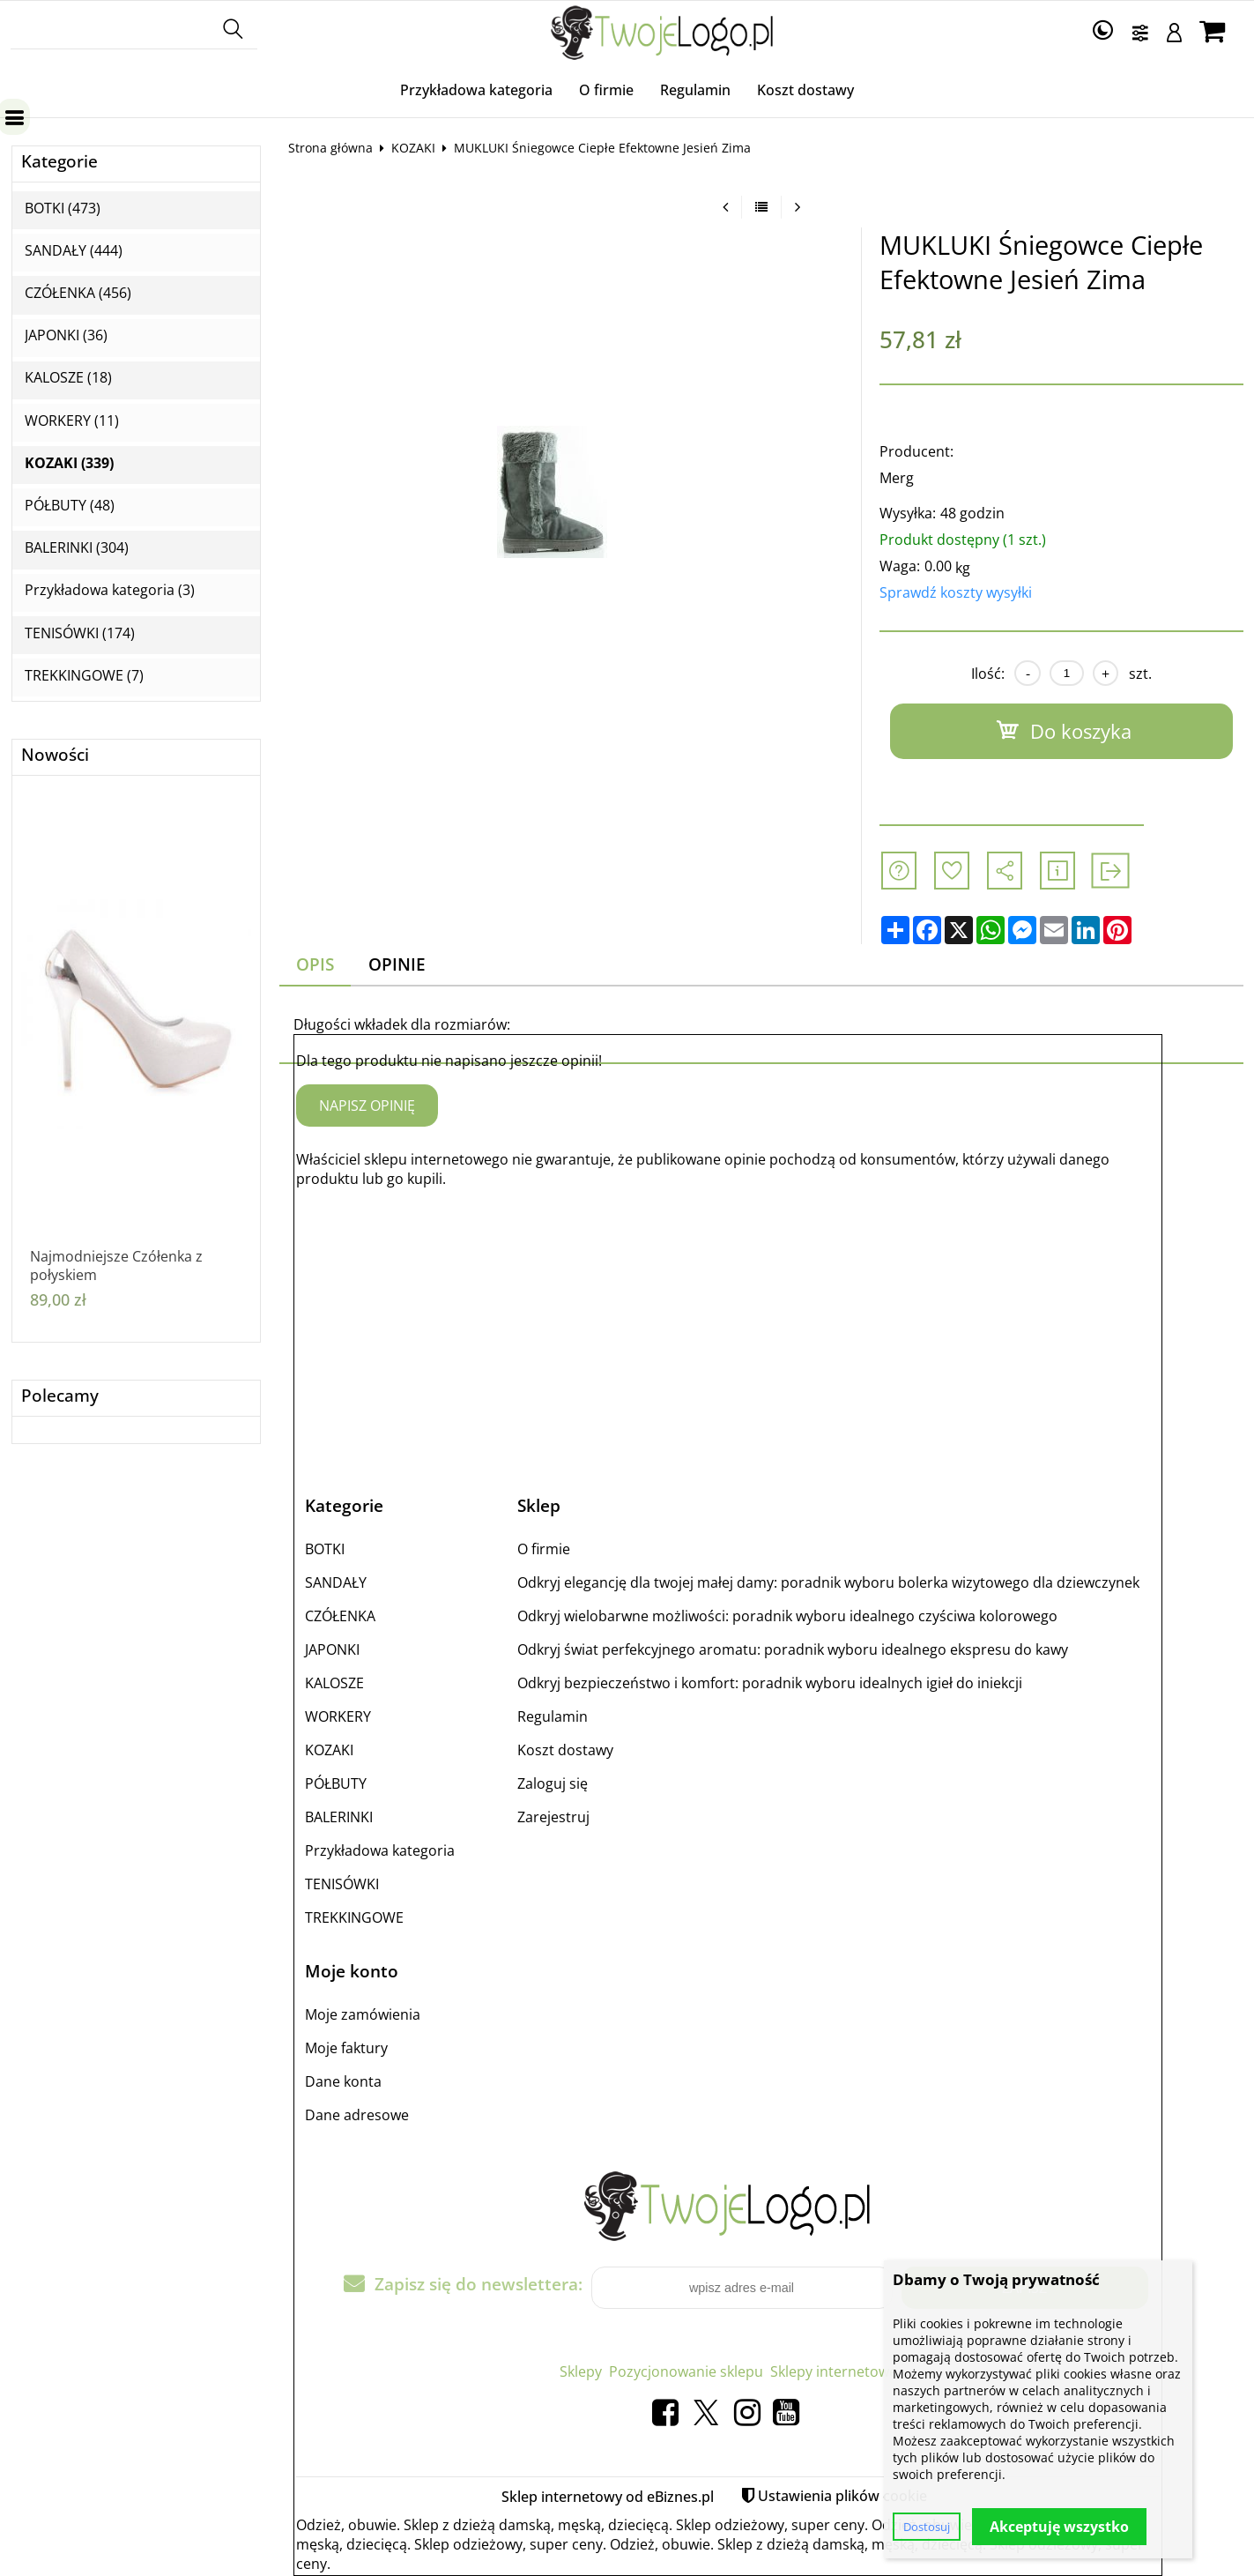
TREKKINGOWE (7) (84, 675)
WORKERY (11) (72, 421)
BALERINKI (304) (77, 548)
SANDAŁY (336, 1582)
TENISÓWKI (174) (80, 633)
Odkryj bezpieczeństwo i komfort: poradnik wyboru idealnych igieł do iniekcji (769, 1683)
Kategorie (59, 162)
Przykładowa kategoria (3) (110, 590)
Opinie (397, 964)
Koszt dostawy (805, 90)
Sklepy (581, 2371)
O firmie (606, 90)
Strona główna (330, 147)
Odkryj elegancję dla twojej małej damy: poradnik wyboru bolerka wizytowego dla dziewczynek (828, 1582)
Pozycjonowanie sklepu (686, 2371)
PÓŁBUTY (336, 1783)
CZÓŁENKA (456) (78, 293)
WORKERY (338, 1716)
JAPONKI (332, 1649)
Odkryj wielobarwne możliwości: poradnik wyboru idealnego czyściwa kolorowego (787, 1616)
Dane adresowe (357, 2115)
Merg (896, 478)
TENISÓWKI (342, 1884)
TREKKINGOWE (354, 1917)
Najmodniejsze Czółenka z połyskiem (116, 1265)
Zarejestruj (553, 1817)
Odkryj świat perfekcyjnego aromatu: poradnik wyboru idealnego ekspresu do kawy (792, 1649)
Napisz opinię (367, 1105)
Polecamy (60, 1396)
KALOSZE (334, 1683)
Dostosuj (926, 2527)
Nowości (55, 755)
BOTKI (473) (62, 208)
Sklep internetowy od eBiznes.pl (607, 2496)
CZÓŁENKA (340, 1616)
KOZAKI (413, 147)
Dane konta (343, 2081)
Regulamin (695, 90)
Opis (315, 964)
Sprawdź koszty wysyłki (955, 592)
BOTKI (325, 1549)
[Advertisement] (728, 1325)
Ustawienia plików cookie (842, 2495)
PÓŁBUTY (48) (70, 505)
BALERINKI (339, 1817)
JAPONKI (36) (66, 335)
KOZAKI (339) (69, 463)
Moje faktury (346, 2048)
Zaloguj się (552, 1783)
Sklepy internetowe (833, 2371)
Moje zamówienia (362, 2014)
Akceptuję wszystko (1059, 2526)
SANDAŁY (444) (73, 251)
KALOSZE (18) (68, 378)
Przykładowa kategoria (476, 90)
